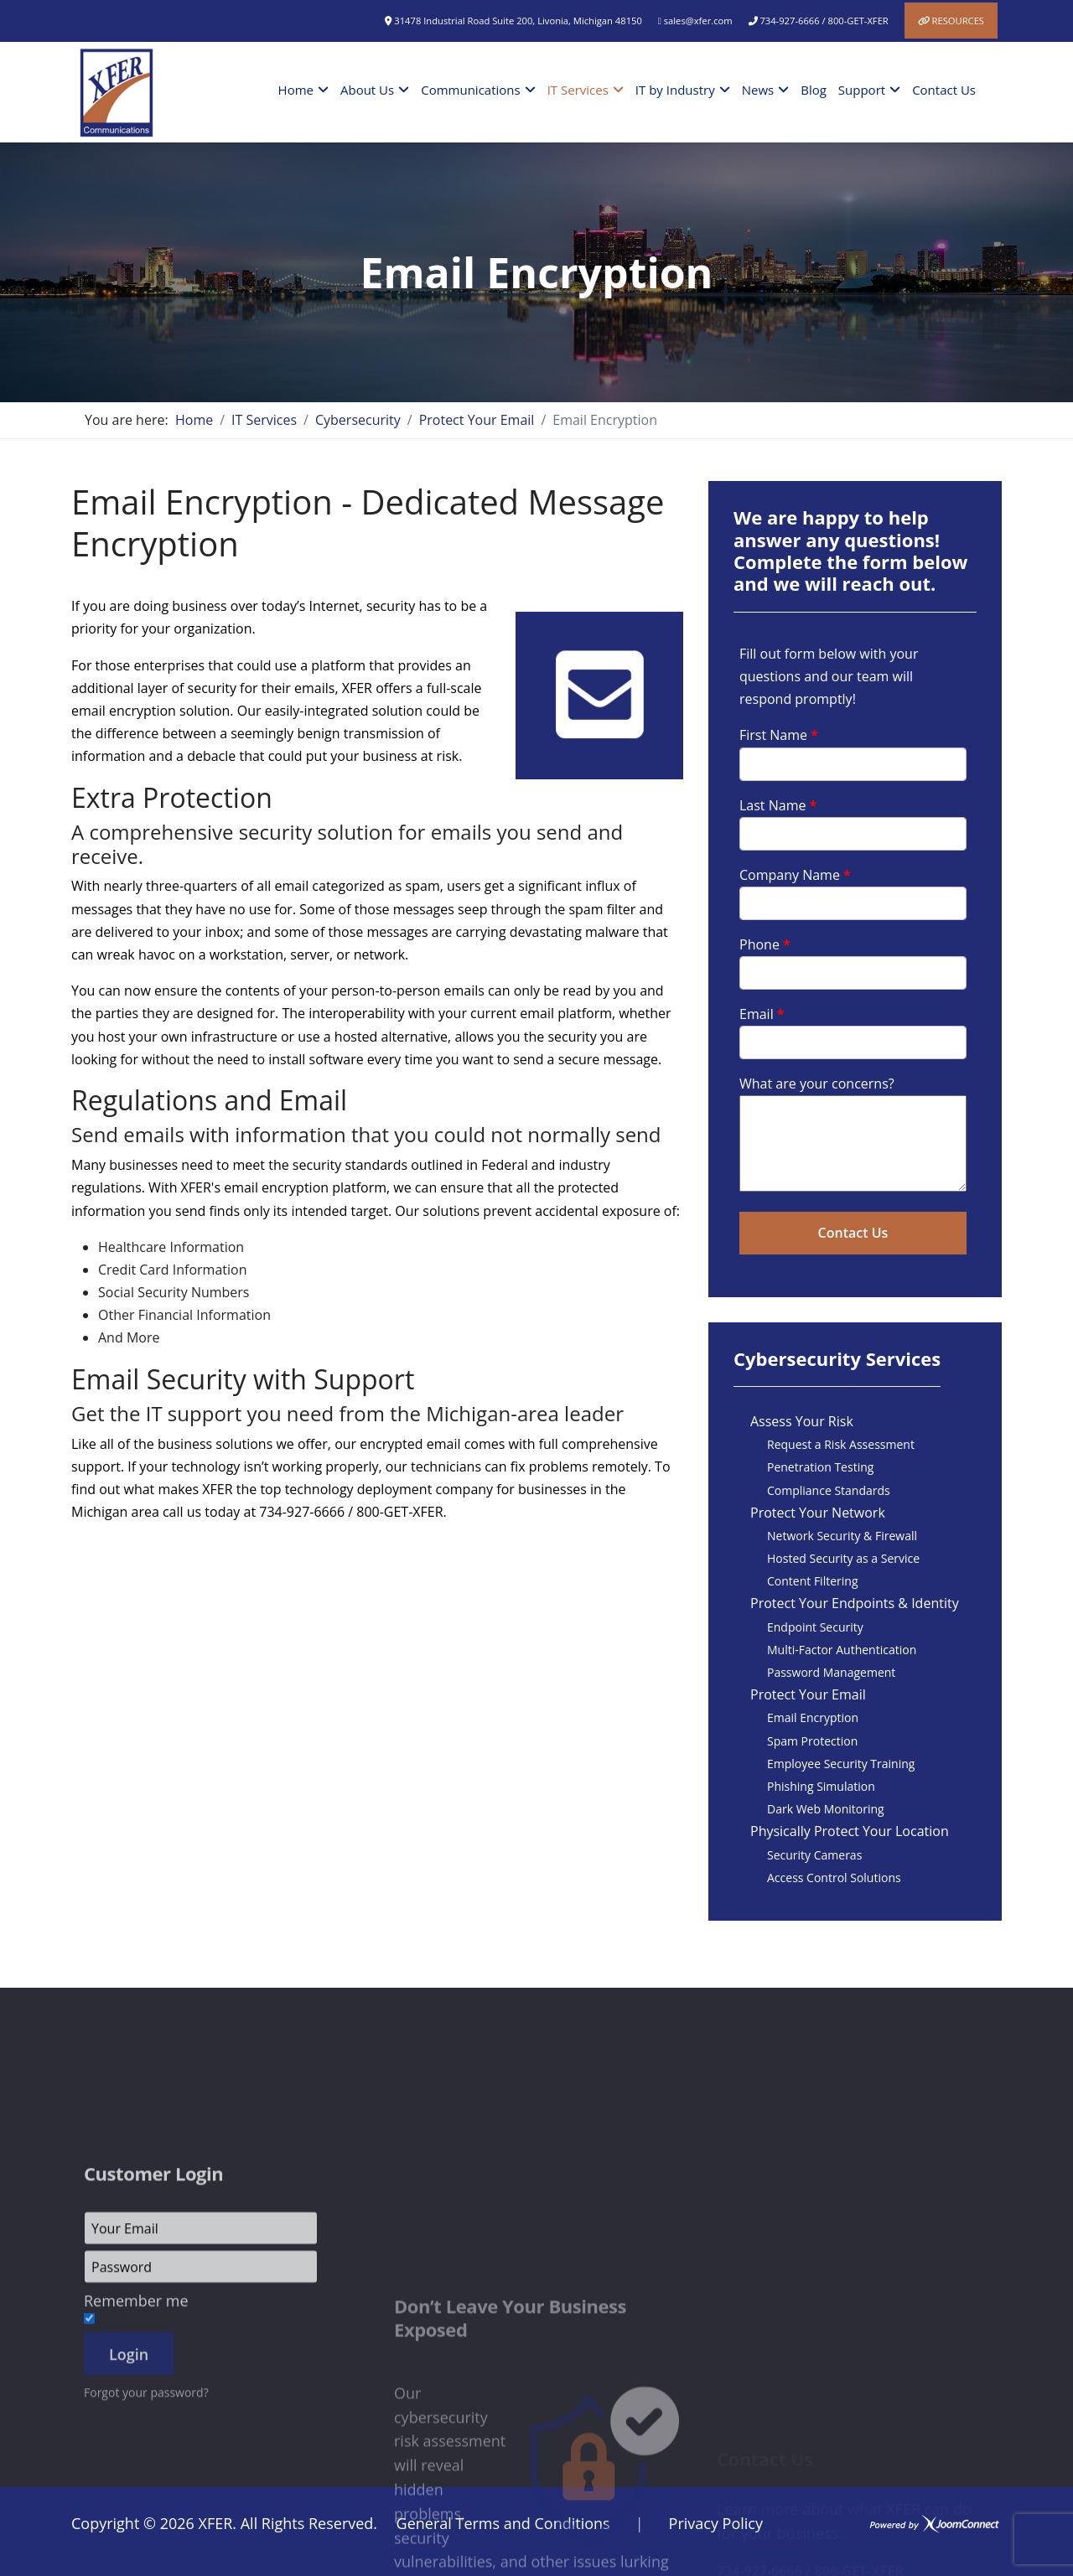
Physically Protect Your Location (849, 1831)
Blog (814, 89)
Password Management (831, 1672)
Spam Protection (812, 1741)
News (758, 89)
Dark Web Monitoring (825, 1809)
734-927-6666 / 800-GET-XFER (823, 20)
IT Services (578, 89)
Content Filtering (812, 1581)
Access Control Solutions (834, 1877)
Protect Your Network (817, 1512)
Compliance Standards (828, 1490)
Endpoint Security (815, 1627)
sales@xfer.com (698, 20)
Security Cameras (814, 1855)
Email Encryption (812, 1717)
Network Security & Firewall (842, 1536)
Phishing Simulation (821, 1786)
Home (296, 89)
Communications (470, 89)
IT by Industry (675, 89)
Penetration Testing (820, 1467)
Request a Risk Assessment (841, 1444)
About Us (367, 89)
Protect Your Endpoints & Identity (854, 1603)
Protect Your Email (808, 1694)
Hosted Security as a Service (843, 1558)
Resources (958, 20)
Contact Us (944, 89)
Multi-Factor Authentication (841, 1650)
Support (861, 89)
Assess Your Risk (801, 1421)
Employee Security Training (841, 1764)
